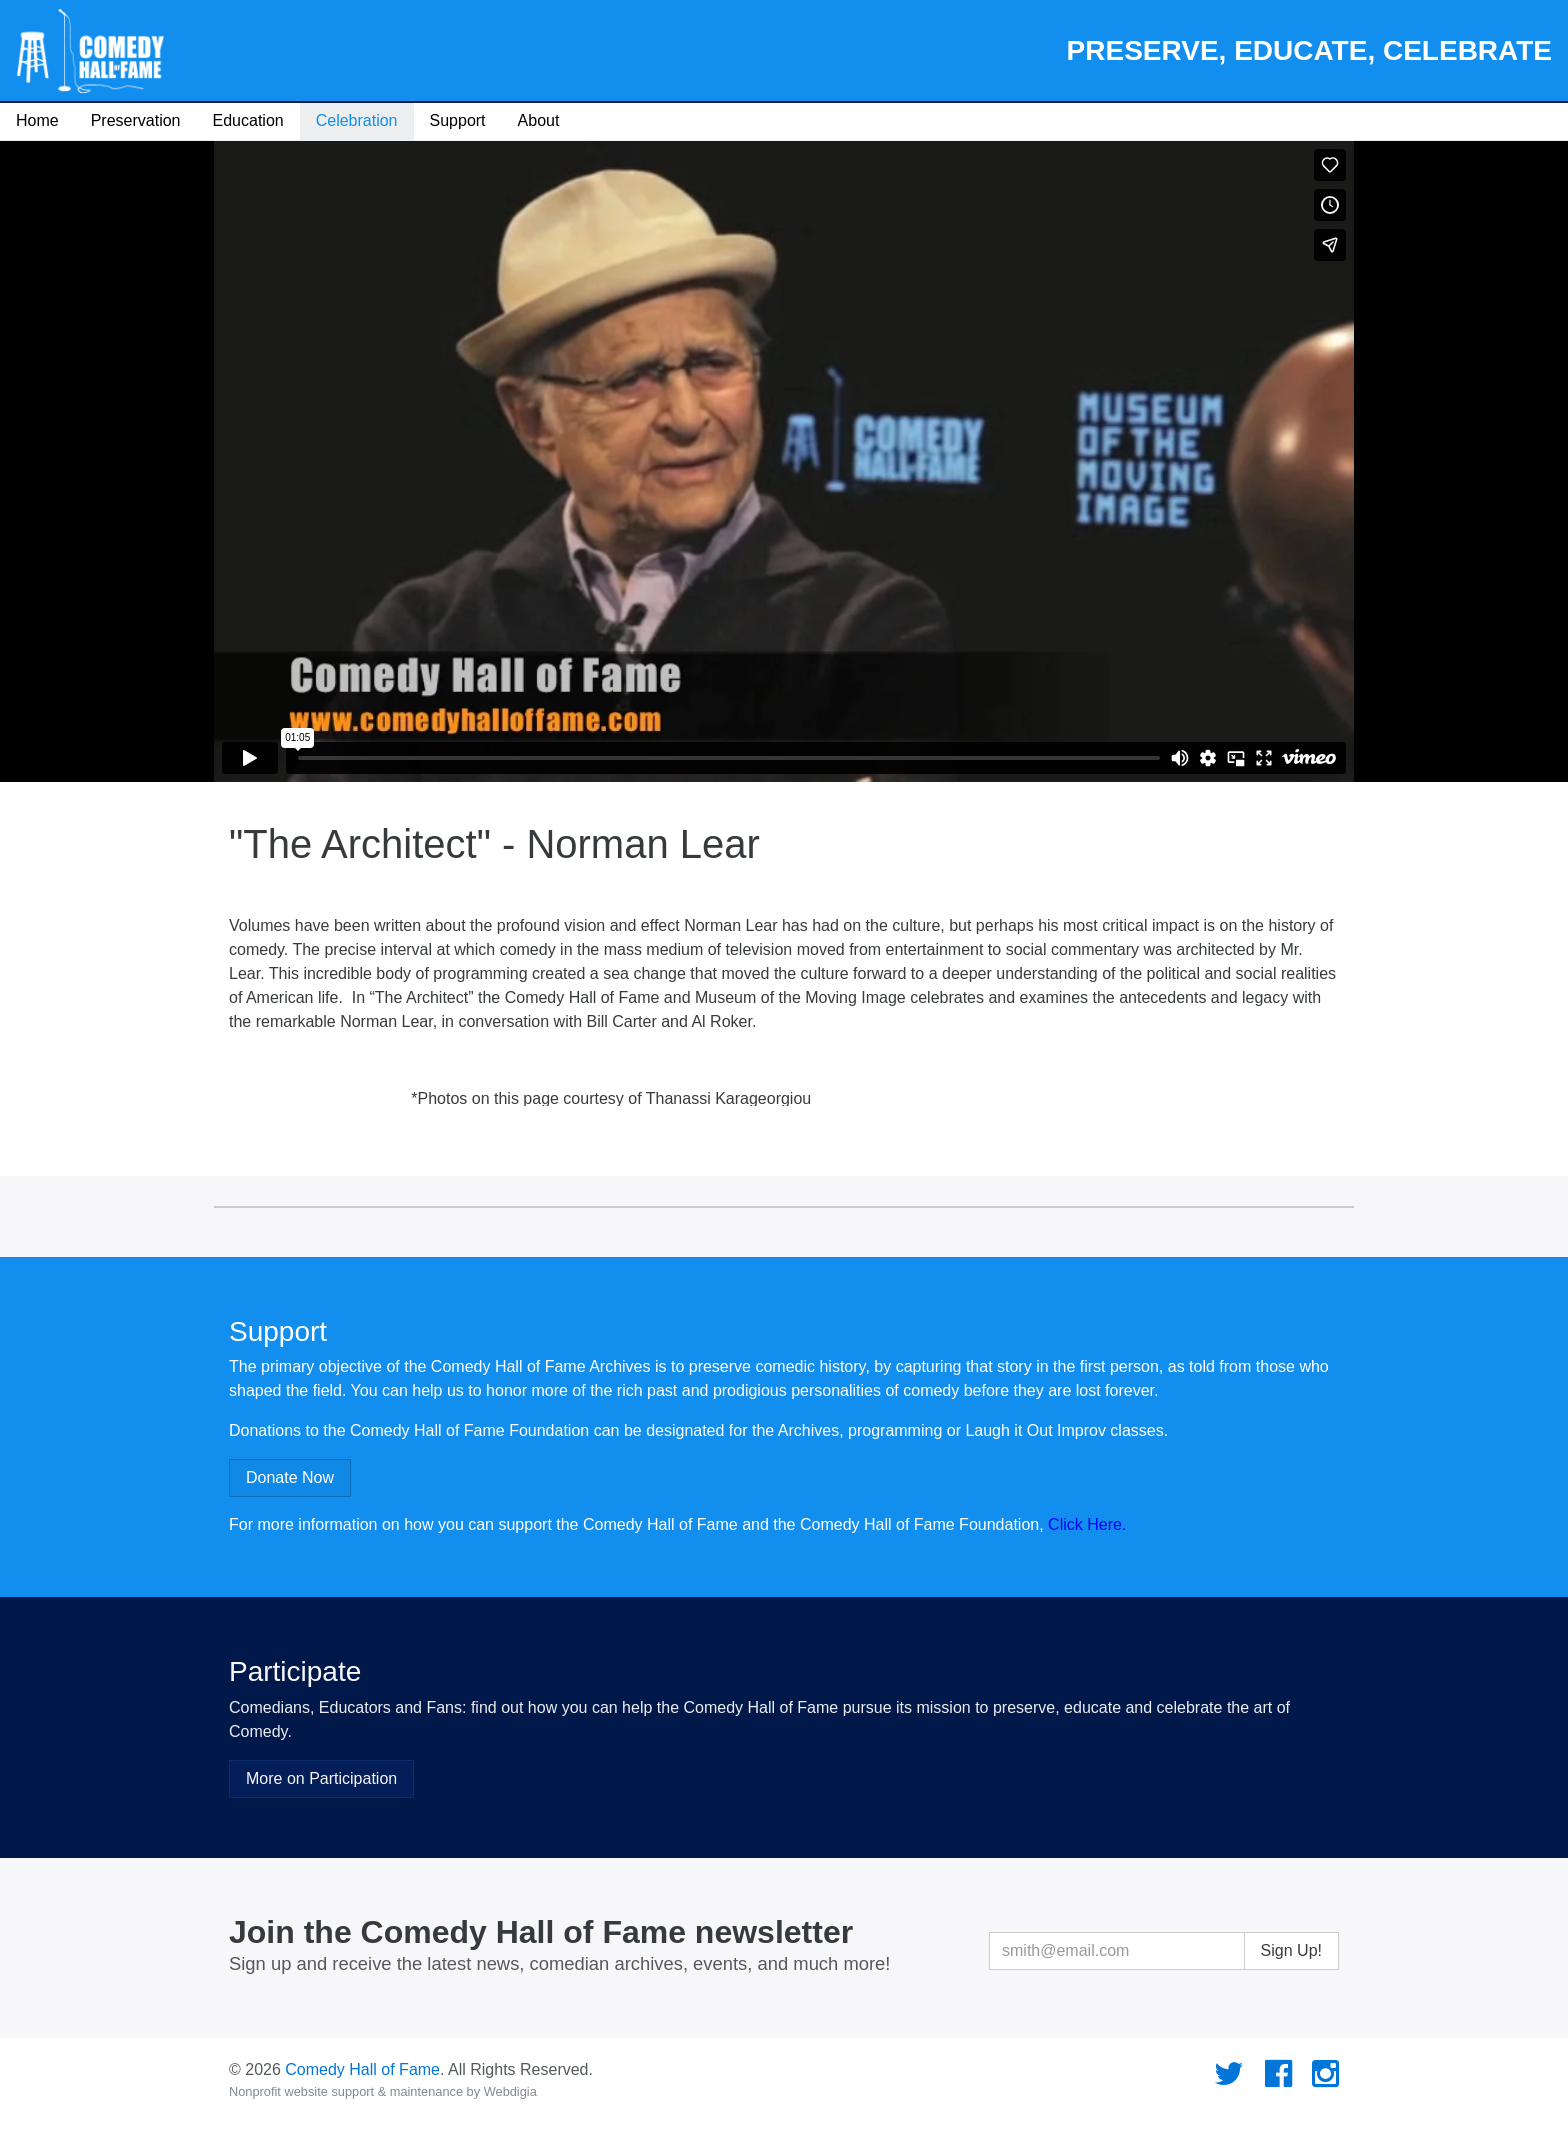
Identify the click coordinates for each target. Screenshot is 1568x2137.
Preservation (136, 120)
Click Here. (1087, 1524)
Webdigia (510, 2091)
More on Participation (321, 1778)
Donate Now (290, 1477)
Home (37, 120)
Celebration (357, 120)
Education (248, 120)
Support (458, 120)
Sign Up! (1291, 1950)
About (539, 120)
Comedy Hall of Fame (362, 2069)
